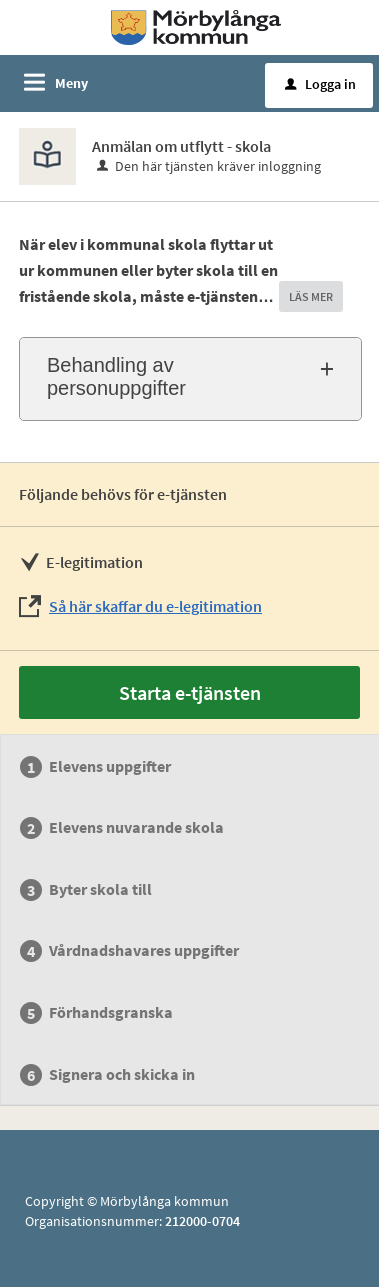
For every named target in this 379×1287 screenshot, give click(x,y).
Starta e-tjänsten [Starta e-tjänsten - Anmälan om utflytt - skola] (190, 692)
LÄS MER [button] (311, 296)
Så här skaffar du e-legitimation (155, 606)
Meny (71, 83)
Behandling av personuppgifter (116, 376)
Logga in (320, 84)
